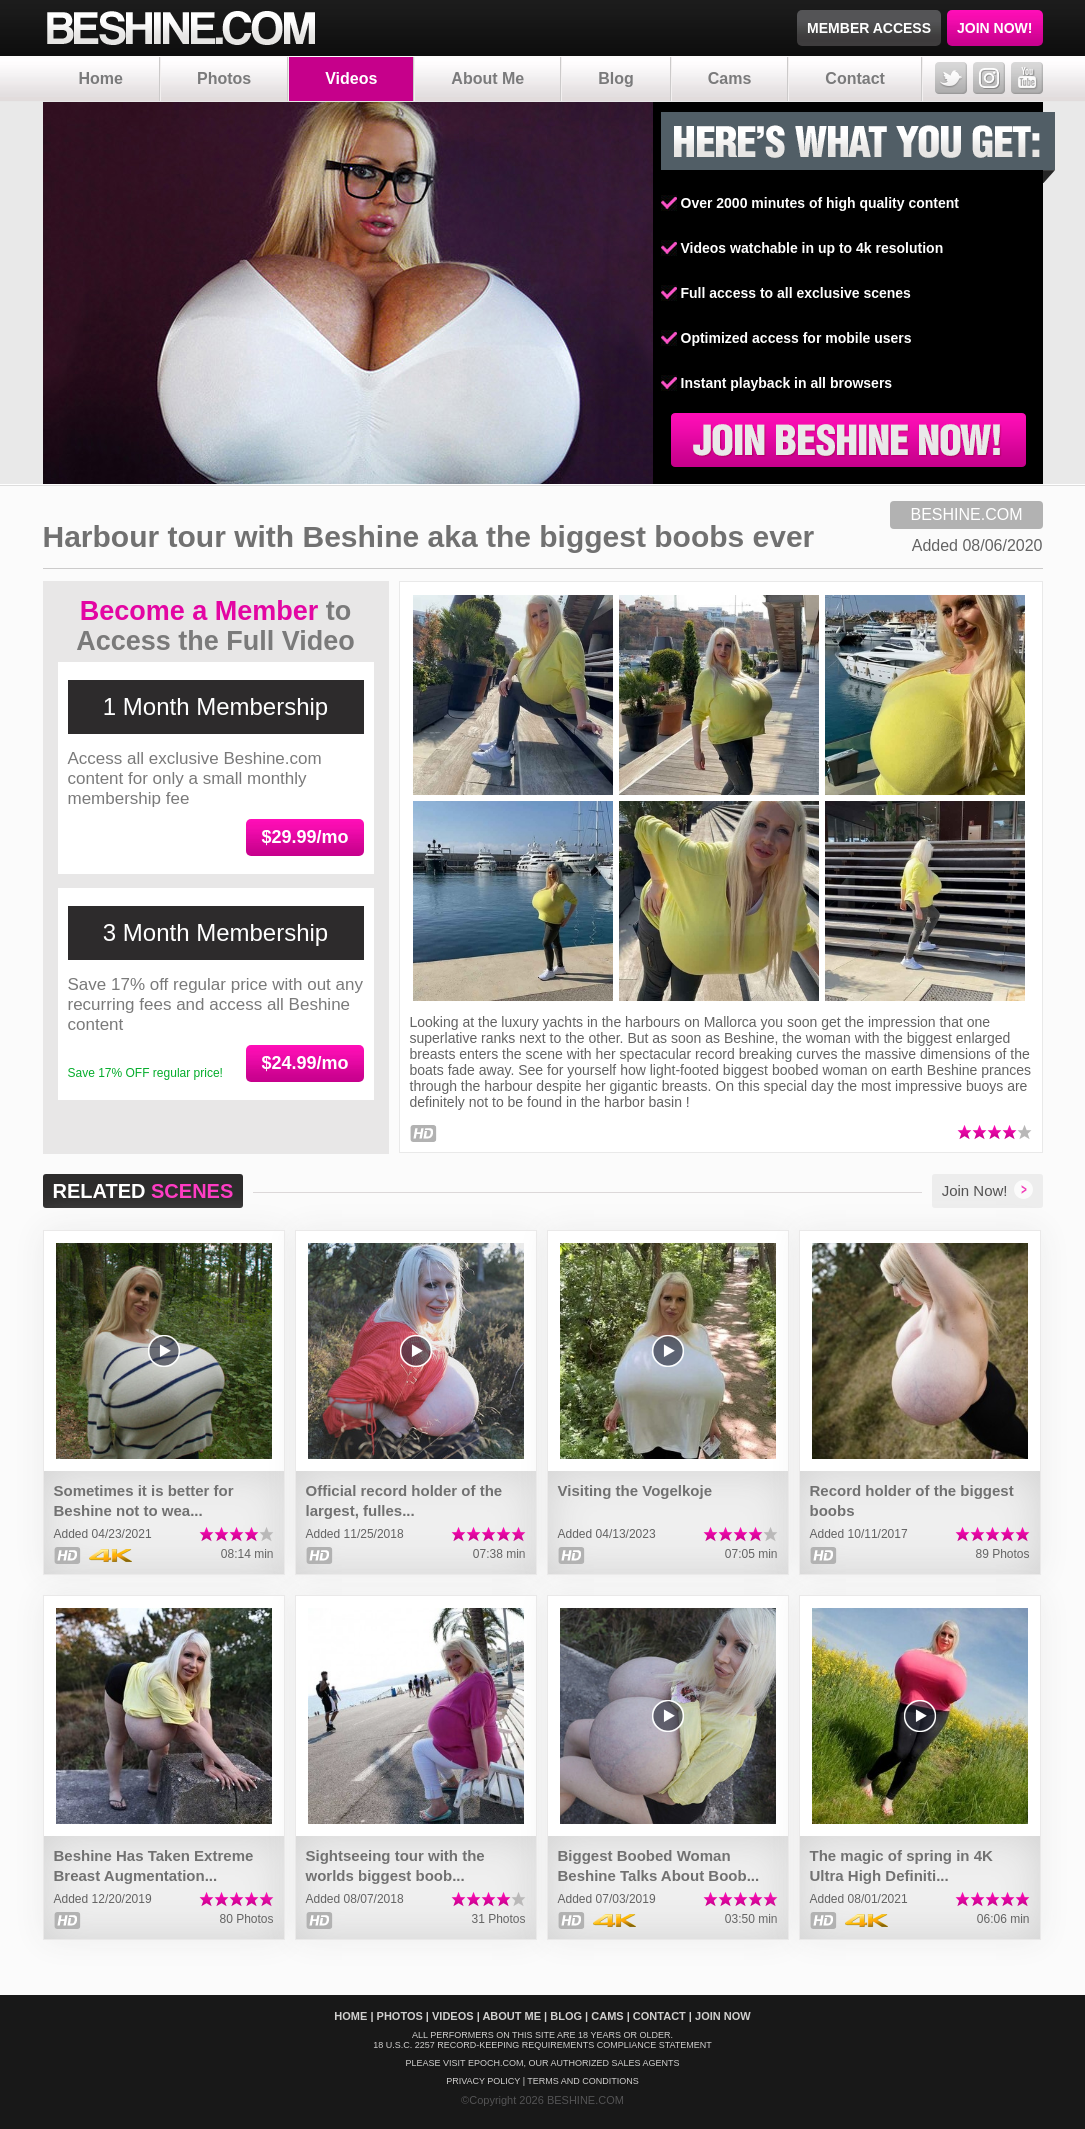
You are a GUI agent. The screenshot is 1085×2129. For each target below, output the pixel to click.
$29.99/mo (304, 837)
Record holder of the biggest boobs (912, 1500)
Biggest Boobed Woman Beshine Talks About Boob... (659, 1865)
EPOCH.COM (496, 2063)
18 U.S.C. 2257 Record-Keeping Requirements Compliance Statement (542, 2045)
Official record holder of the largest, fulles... (404, 1500)
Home (101, 78)
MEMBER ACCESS (869, 28)
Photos (224, 78)
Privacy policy (483, 2081)
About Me (487, 78)
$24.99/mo (304, 1063)
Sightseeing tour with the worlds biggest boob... (395, 1865)
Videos (351, 78)
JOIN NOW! (994, 28)
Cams (730, 78)
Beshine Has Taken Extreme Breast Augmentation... (154, 1865)
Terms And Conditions (583, 2081)
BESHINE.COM (966, 514)
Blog (616, 78)
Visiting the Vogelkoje (635, 1490)
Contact (855, 78)
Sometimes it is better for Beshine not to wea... (144, 1500)
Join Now (723, 2016)
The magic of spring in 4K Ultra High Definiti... (901, 1865)
